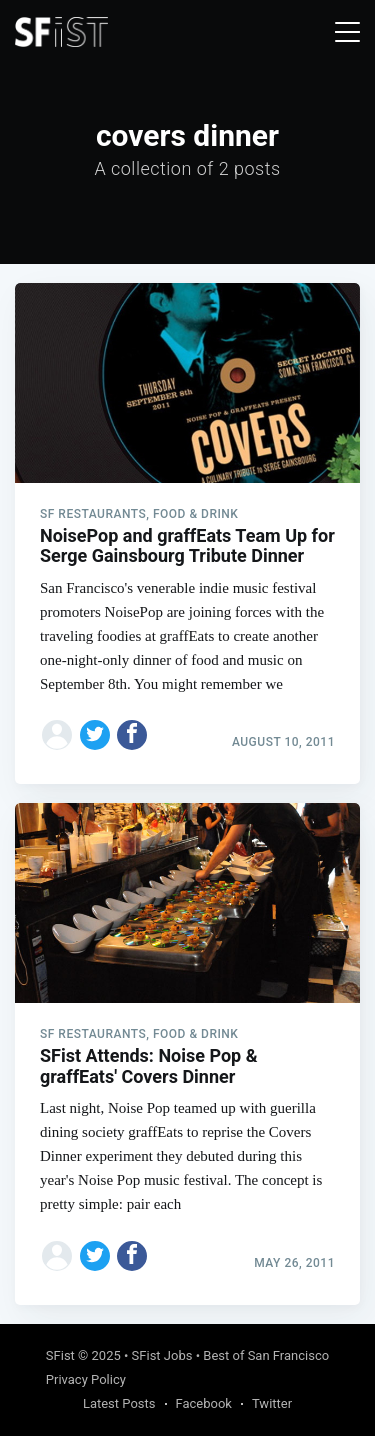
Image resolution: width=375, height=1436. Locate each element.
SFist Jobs (162, 1355)
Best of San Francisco (266, 1355)
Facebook (204, 1403)
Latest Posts (119, 1403)
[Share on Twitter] (95, 735)
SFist (60, 1355)
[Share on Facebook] (132, 735)
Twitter (272, 1403)
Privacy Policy (86, 1379)
